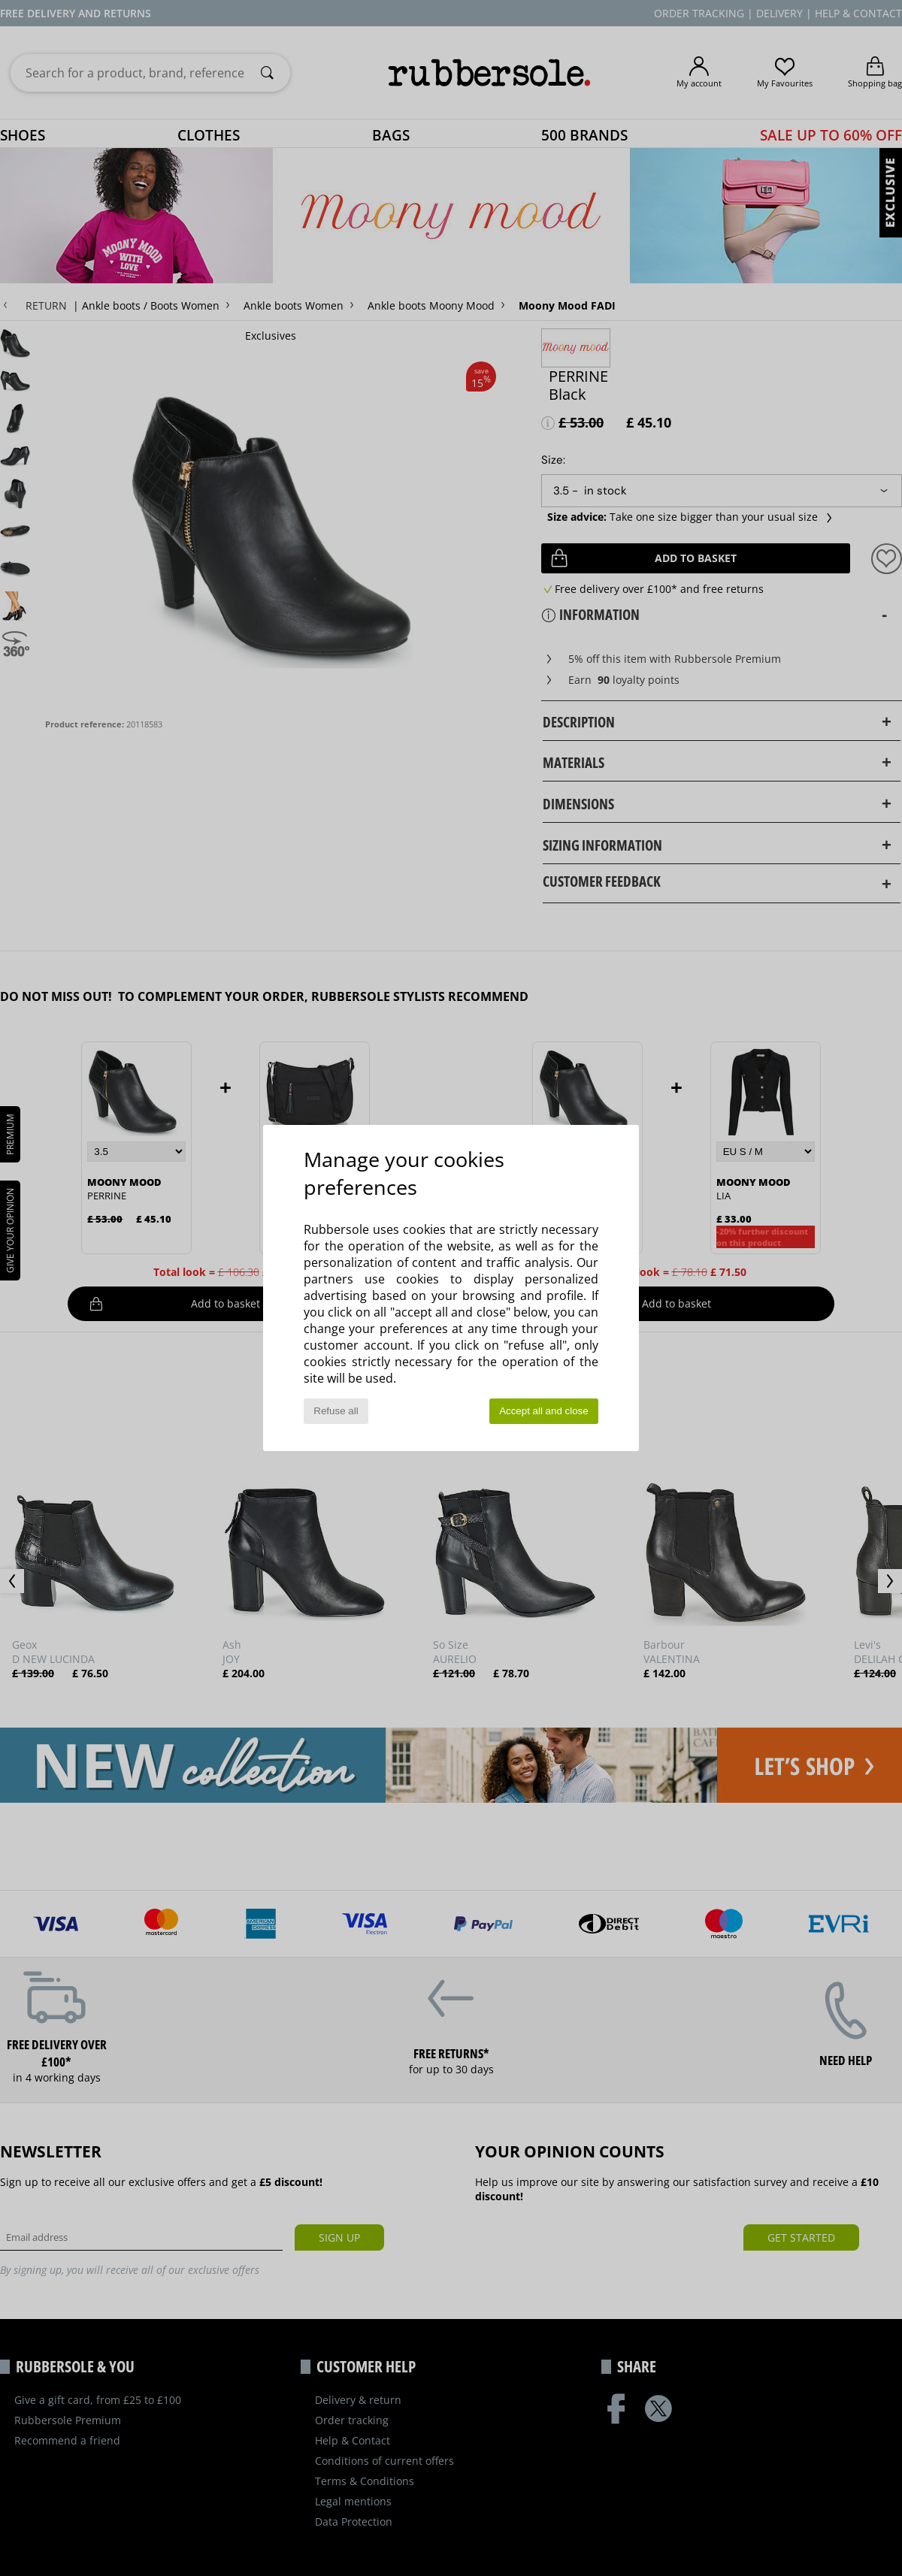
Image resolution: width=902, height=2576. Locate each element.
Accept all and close (544, 1410)
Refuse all (335, 1410)
